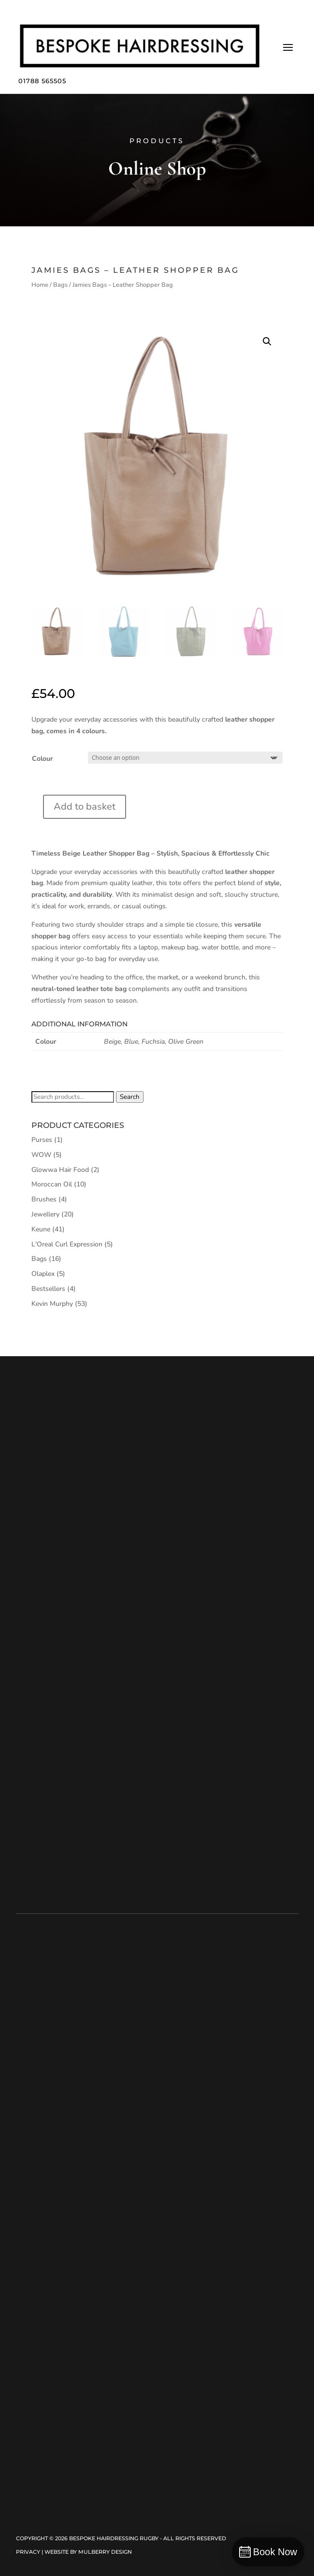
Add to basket (84, 806)
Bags (60, 285)
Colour (42, 758)
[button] (267, 341)
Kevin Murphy (52, 1303)
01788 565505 (42, 81)
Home (39, 285)
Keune (40, 1229)
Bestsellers (48, 1288)
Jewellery (45, 1214)
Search (130, 1097)
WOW (41, 1154)
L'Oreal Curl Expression (66, 1244)
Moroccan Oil (51, 1184)
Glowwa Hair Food (60, 1169)
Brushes (44, 1199)
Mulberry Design (105, 2551)
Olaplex (43, 1273)
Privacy (28, 2551)
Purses (41, 1139)
